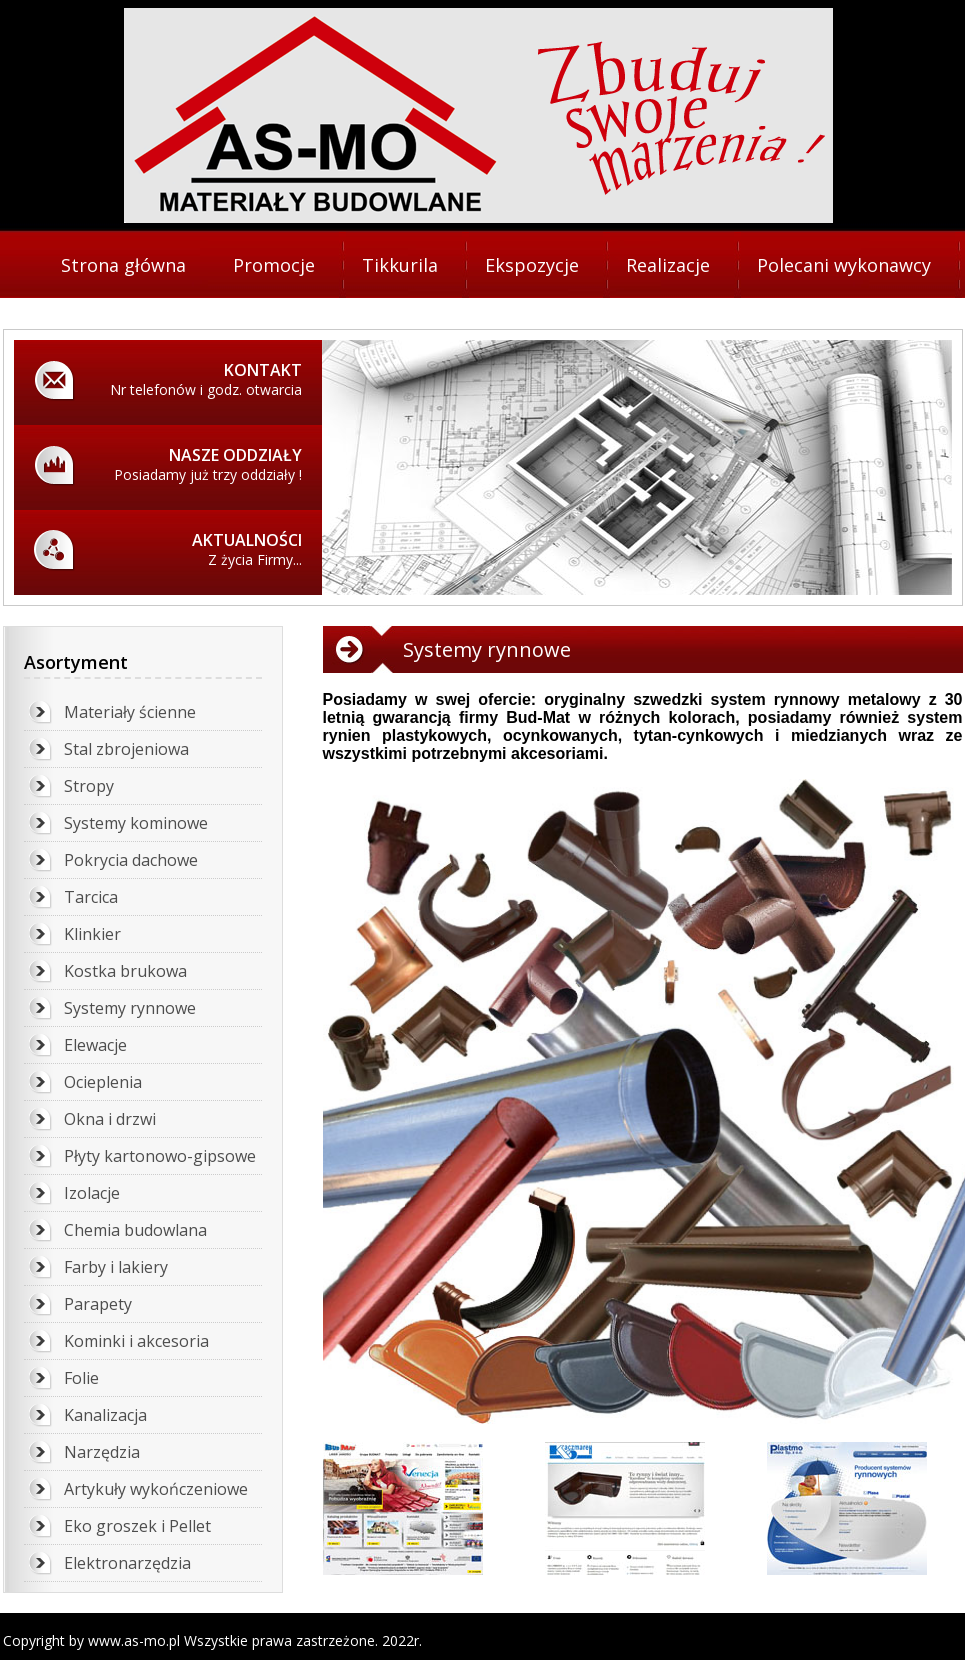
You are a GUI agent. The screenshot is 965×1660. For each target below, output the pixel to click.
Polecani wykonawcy (844, 265)
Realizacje (668, 265)
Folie (81, 1378)
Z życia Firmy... (183, 549)
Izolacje (92, 1193)
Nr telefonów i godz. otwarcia (183, 379)
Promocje (274, 265)
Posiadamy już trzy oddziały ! (183, 464)
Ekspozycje (532, 265)
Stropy (89, 786)
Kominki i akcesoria (136, 1341)
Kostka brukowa (125, 971)
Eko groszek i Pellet (137, 1526)
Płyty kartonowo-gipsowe (160, 1156)
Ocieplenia (103, 1082)
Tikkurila (400, 265)
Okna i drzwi (110, 1119)
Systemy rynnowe (130, 1008)
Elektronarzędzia (127, 1563)
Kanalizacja (105, 1415)
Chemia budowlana (135, 1230)
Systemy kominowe (136, 823)
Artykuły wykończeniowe (156, 1489)
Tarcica (91, 897)
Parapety (98, 1304)
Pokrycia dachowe (131, 860)
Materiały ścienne (130, 712)
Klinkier (92, 934)
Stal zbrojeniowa (126, 749)
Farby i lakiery (116, 1267)
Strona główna (123, 265)
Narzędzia (102, 1452)
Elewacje (95, 1045)
